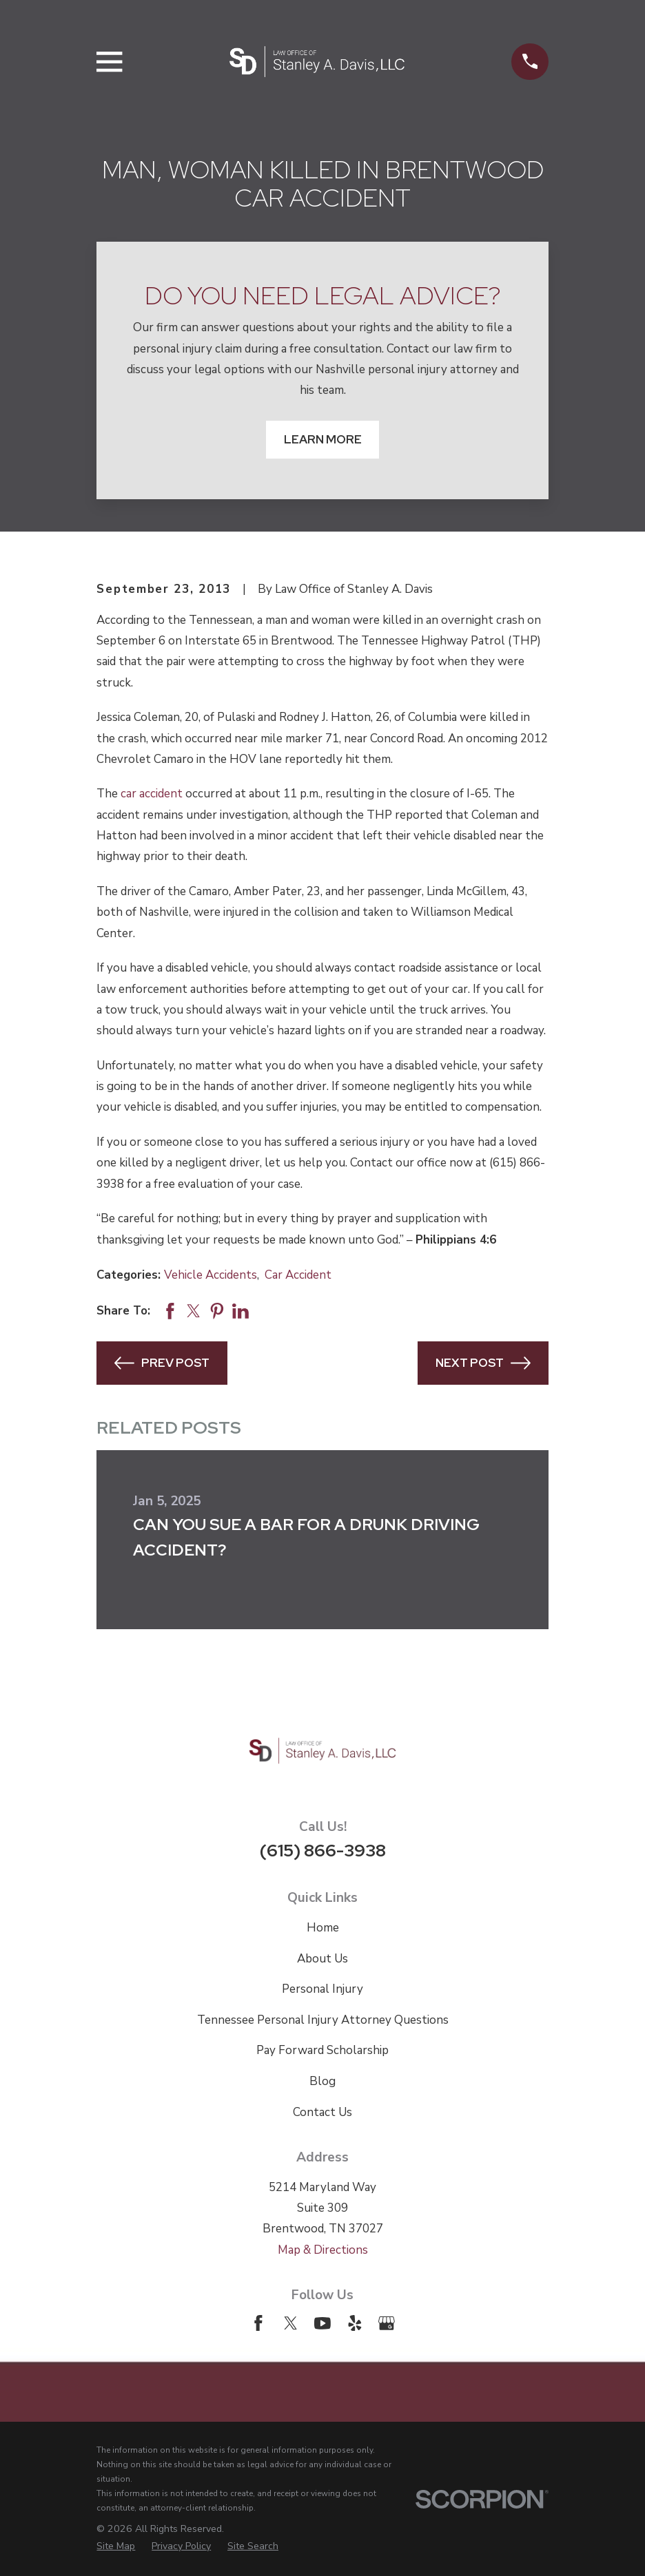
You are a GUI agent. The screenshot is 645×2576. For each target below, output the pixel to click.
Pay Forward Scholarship (322, 2050)
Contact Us (322, 2112)
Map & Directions (323, 2250)
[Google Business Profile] (386, 2323)
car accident (152, 794)
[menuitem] (115, 2546)
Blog (322, 2081)
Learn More (323, 439)
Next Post (483, 1363)
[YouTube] (322, 2323)
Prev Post (161, 1363)
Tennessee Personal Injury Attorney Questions (323, 2020)
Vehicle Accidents (210, 1275)
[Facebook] (258, 2323)
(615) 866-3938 (323, 1850)
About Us (322, 1959)
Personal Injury (322, 1989)
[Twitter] (291, 2323)
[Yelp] (355, 2323)
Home (323, 1928)
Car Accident (298, 1275)
